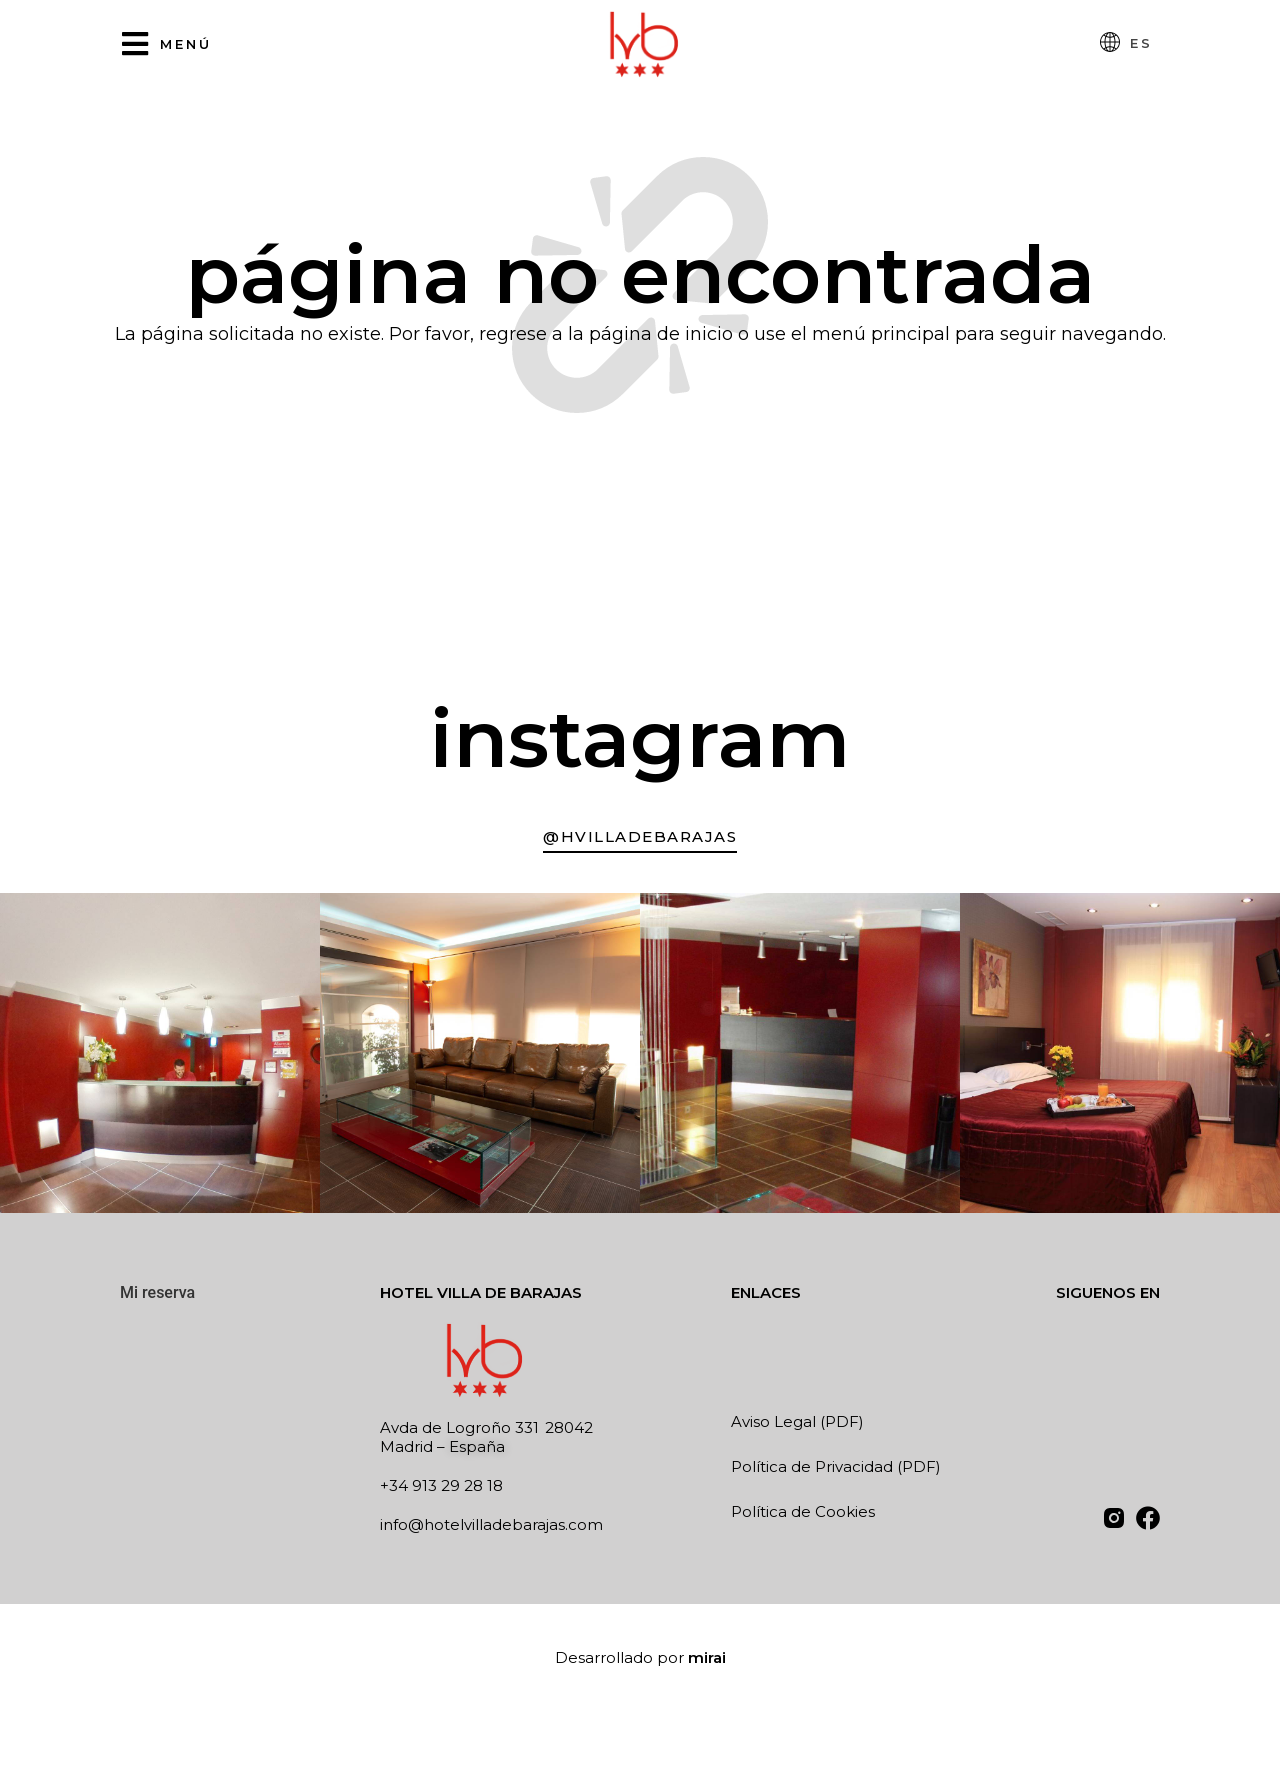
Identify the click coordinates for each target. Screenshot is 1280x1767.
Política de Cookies (803, 1511)
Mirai (707, 1657)
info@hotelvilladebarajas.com (491, 1524)
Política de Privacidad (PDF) (836, 1466)
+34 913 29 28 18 (441, 1485)
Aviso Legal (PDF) (797, 1421)
